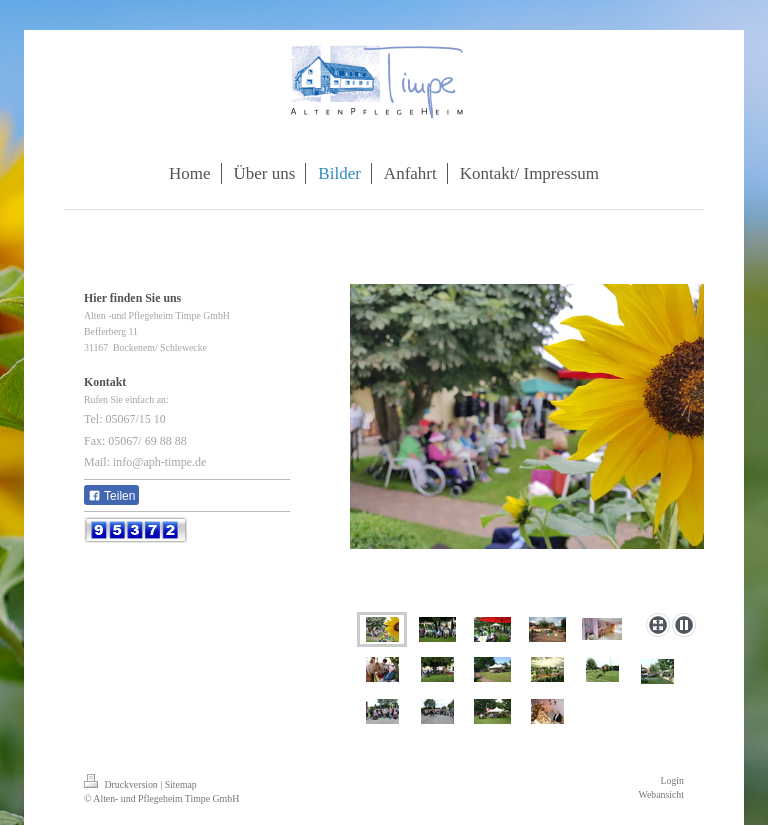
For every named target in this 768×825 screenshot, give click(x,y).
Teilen (111, 496)
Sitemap (181, 784)
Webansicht (661, 794)
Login (672, 780)
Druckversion (122, 784)
